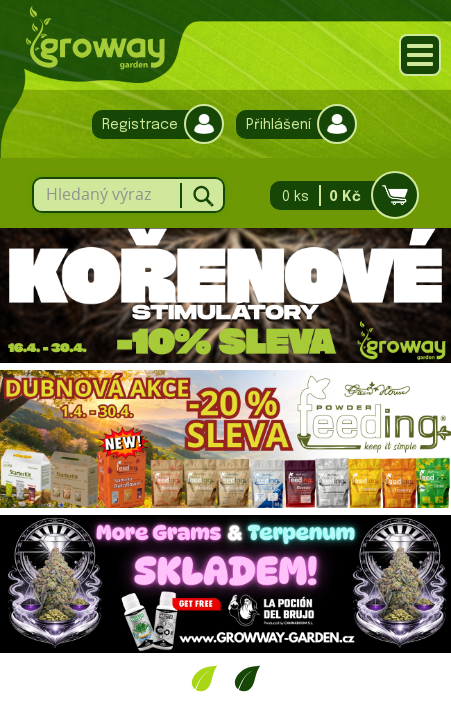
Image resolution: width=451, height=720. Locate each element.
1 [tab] (204, 678)
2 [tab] (247, 678)
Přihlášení (291, 124)
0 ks (338, 195)
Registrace (153, 124)
